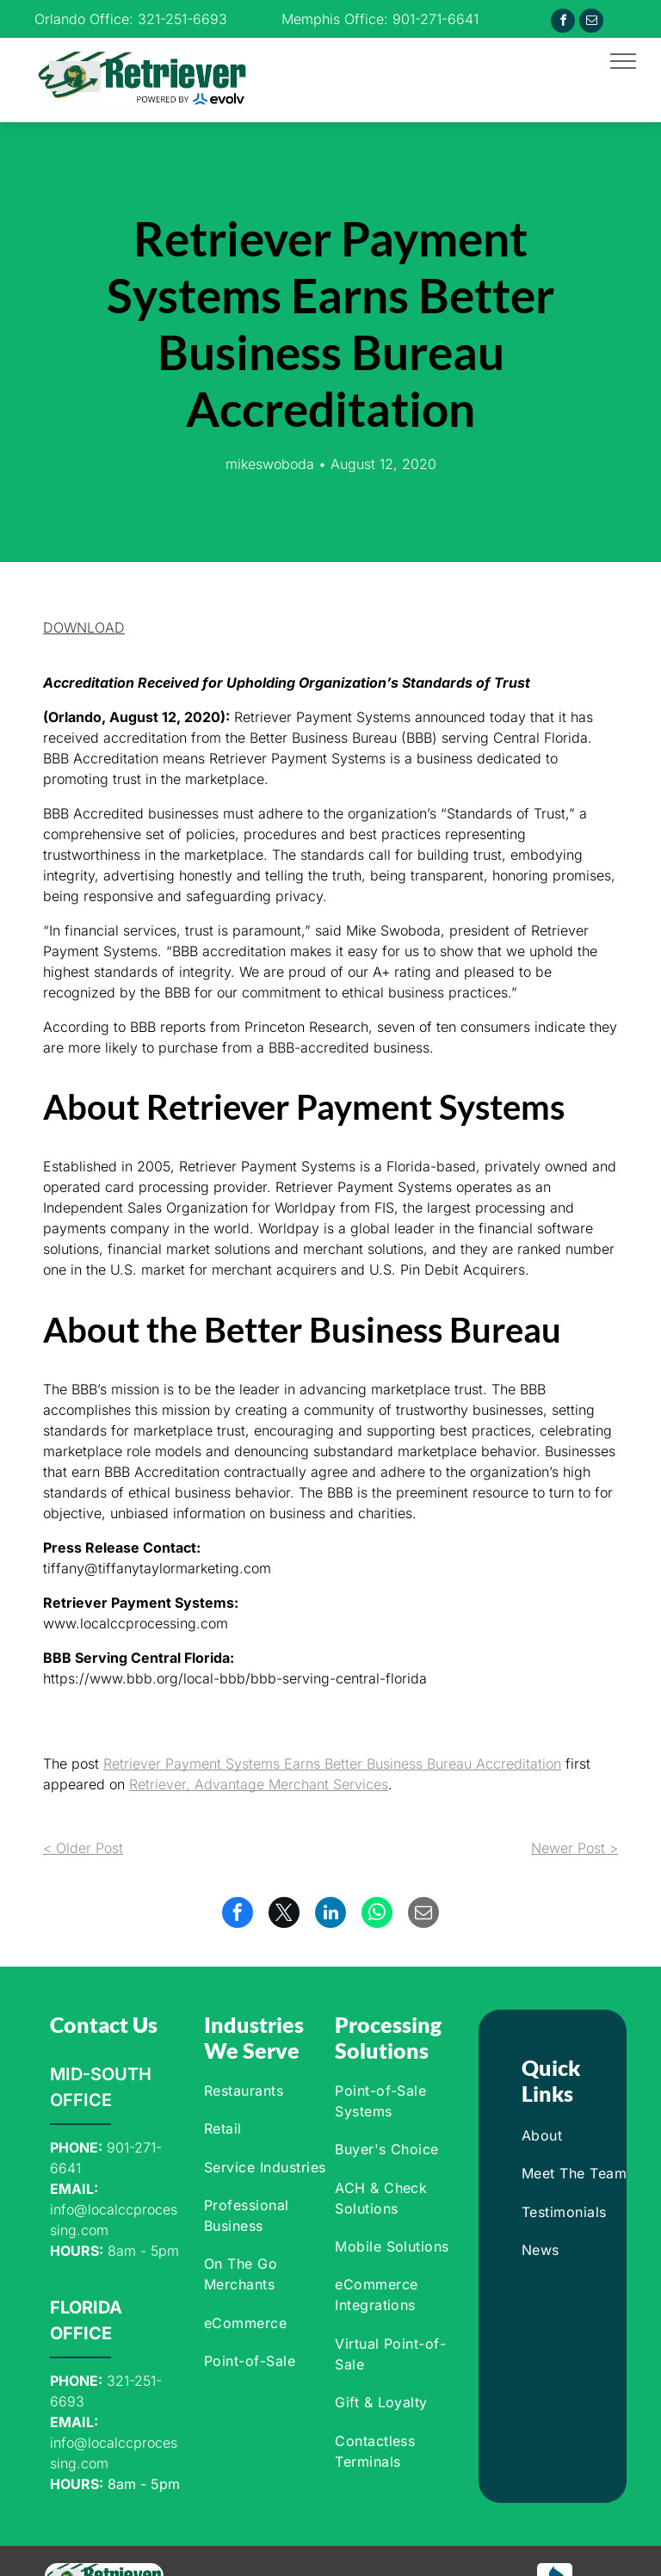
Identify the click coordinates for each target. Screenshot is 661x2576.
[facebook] (563, 23)
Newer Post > (574, 1847)
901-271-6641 (435, 19)
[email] (591, 23)
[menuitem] (266, 2091)
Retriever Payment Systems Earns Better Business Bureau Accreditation (332, 1763)
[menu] (623, 61)
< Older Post (83, 1847)
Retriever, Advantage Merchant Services (258, 1784)
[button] (84, 627)
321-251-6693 (182, 19)
